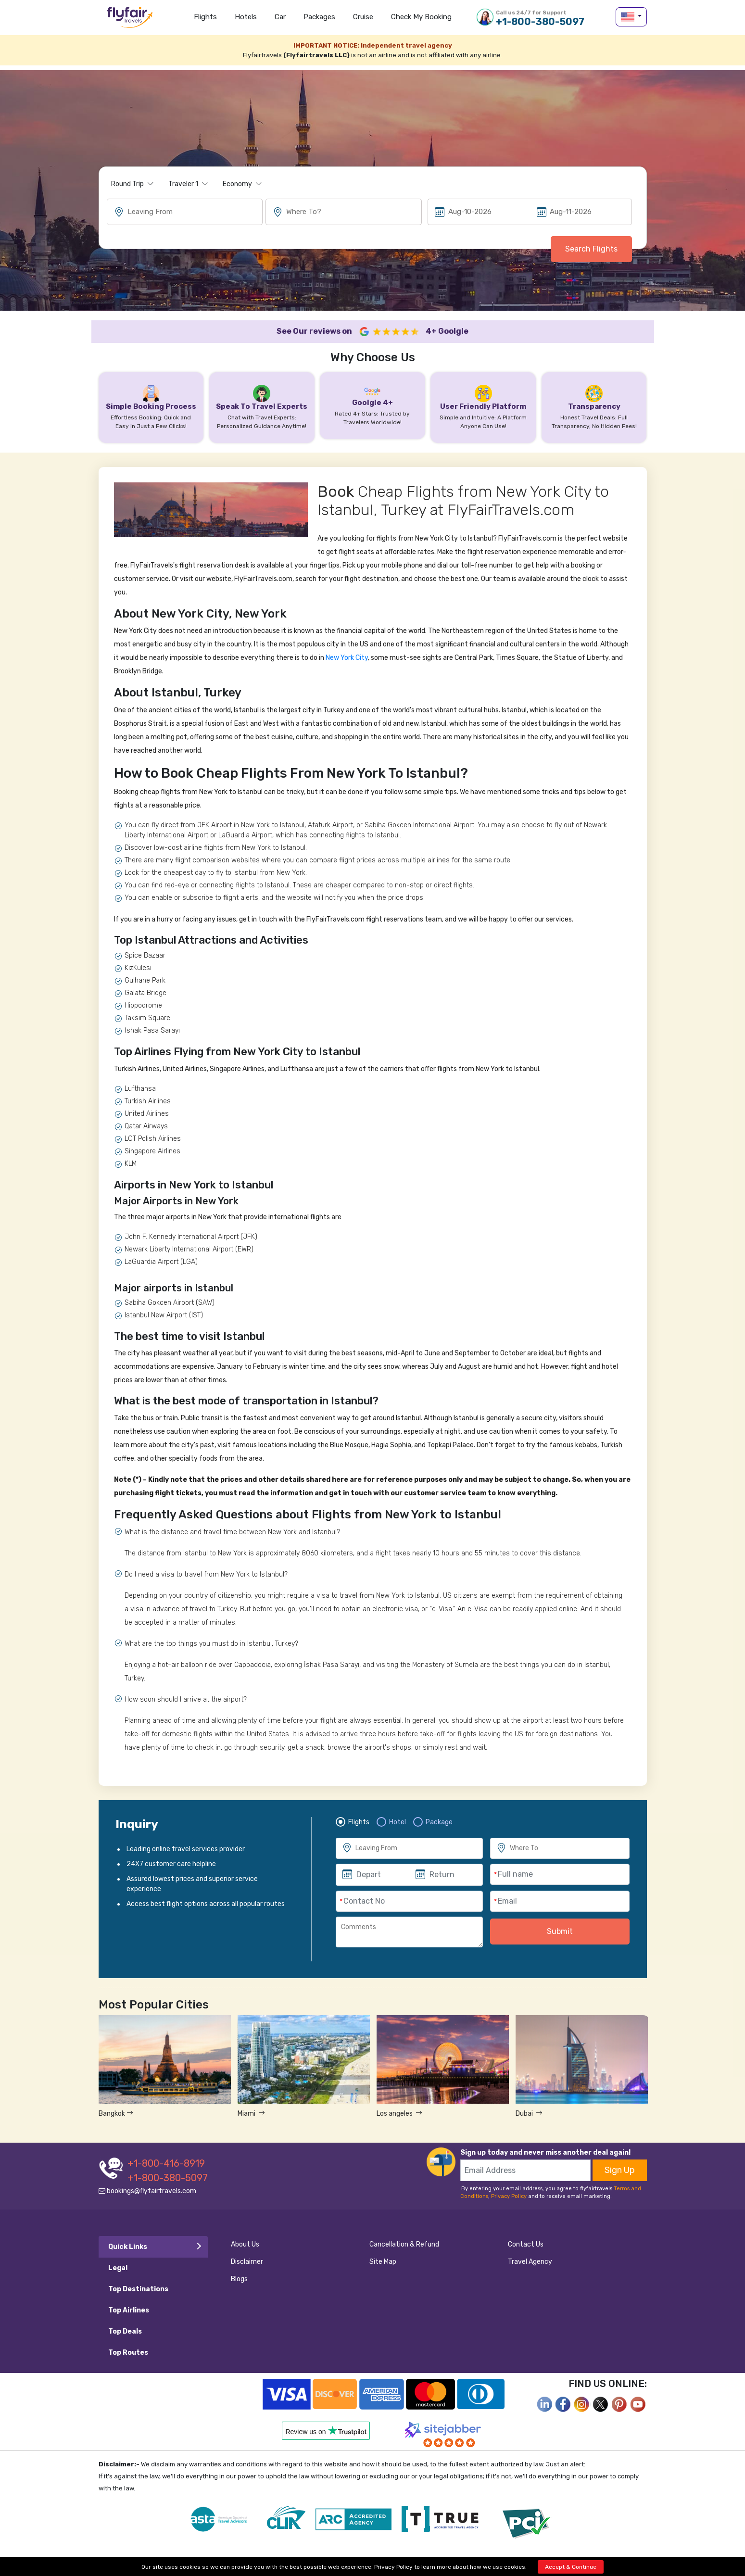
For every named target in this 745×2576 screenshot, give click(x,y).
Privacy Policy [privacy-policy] (393, 2566)
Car (280, 17)
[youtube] (638, 2403)
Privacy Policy (509, 2196)
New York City (347, 658)
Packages (319, 17)
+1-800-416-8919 (166, 2163)
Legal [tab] (117, 2268)
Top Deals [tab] (125, 2331)
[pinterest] (619, 2403)
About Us (245, 2244)
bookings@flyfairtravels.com (147, 2191)
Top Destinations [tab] (138, 2289)
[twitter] (600, 2403)
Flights (205, 17)
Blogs (239, 2279)
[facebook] (544, 2403)
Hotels (246, 17)
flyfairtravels (130, 20)
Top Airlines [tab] (128, 2310)
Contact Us (525, 2244)
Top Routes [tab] (128, 2353)
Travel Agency (530, 2262)
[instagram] (582, 2403)
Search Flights (591, 248)
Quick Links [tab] (127, 2247)
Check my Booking (421, 17)
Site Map (382, 2262)
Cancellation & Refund (404, 2244)
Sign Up (620, 2170)
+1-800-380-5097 (540, 18)
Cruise (363, 17)
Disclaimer (247, 2262)
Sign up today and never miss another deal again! (545, 2152)
